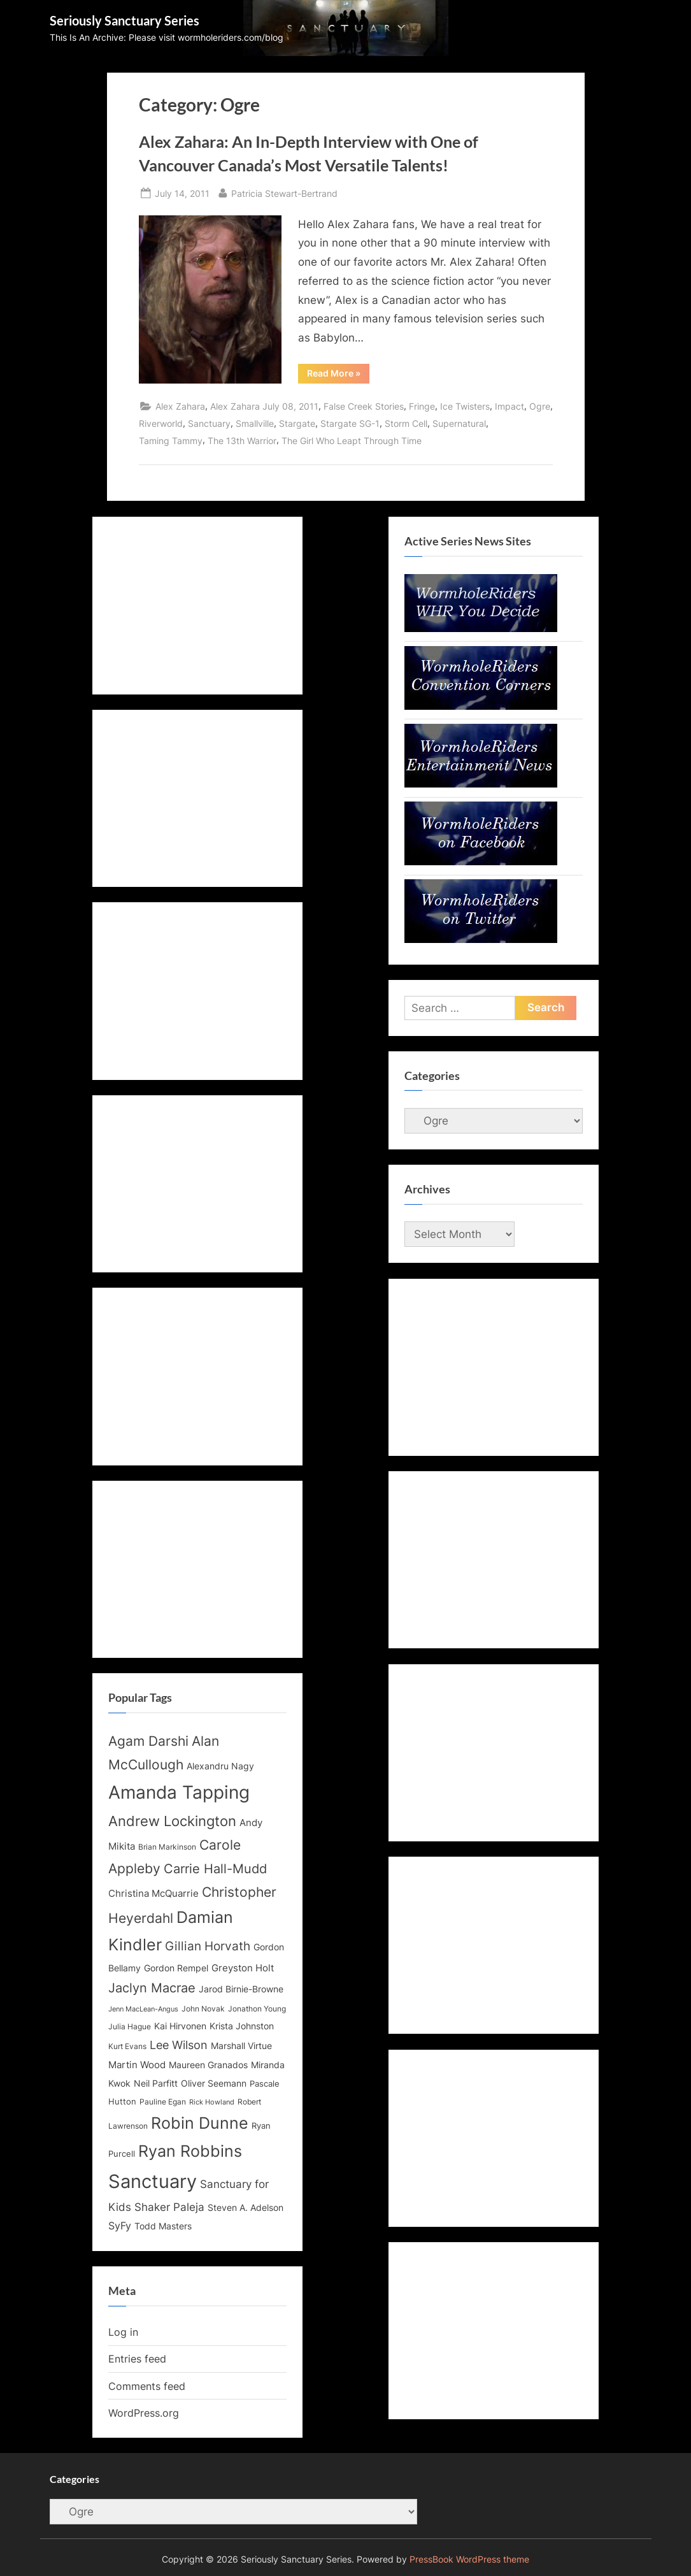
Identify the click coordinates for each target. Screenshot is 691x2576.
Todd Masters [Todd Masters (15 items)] (163, 2225)
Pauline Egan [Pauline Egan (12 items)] (162, 2101)
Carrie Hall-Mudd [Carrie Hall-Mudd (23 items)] (215, 1868)
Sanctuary (209, 423)
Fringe (422, 406)
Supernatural (459, 423)
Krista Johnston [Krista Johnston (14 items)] (242, 2026)
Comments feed (146, 2386)
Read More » (338, 375)
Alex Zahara (180, 406)
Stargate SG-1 (350, 423)
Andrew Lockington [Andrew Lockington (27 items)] (172, 1820)
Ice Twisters (465, 406)
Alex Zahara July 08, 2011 (264, 406)
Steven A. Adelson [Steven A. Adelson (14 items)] (245, 2208)
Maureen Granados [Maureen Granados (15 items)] (208, 2064)
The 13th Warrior (242, 440)
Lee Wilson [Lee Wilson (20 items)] (179, 2045)
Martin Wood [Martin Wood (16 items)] (137, 2065)
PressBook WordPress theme (469, 2559)
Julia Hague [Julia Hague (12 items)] (129, 2026)
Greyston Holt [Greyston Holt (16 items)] (242, 1968)
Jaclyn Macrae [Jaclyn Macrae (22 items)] (152, 1988)
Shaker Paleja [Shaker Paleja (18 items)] (169, 2207)
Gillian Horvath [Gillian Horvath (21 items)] (207, 1946)
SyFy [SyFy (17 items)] (119, 2225)
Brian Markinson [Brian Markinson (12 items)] (167, 1847)
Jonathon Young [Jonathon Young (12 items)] (257, 2008)
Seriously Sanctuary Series (124, 20)
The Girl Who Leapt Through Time (351, 440)
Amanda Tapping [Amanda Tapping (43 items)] (179, 1792)
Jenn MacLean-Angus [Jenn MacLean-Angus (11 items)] (143, 2009)
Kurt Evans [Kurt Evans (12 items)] (127, 2046)
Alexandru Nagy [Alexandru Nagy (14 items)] (220, 1766)
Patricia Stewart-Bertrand (284, 192)
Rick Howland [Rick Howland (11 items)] (211, 2102)
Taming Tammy (171, 440)
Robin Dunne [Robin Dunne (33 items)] (199, 2123)
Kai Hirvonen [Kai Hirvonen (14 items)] (180, 2026)
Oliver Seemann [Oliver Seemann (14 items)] (213, 2083)
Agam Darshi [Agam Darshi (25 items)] (148, 1741)
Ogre (539, 406)
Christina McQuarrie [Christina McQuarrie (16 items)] (153, 1893)
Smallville (255, 423)
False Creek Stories (364, 406)
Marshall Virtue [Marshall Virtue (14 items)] (241, 2046)
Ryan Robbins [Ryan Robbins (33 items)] (190, 2151)
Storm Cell (406, 423)
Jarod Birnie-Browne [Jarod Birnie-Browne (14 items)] (241, 1989)
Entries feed (137, 2358)
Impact (509, 406)
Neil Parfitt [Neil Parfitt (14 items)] (156, 2083)
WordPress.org (143, 2413)
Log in (123, 2332)
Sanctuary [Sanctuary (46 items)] (152, 2181)
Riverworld (161, 423)
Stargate (297, 423)
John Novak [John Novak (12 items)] (203, 2008)
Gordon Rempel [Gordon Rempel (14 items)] (176, 1968)
